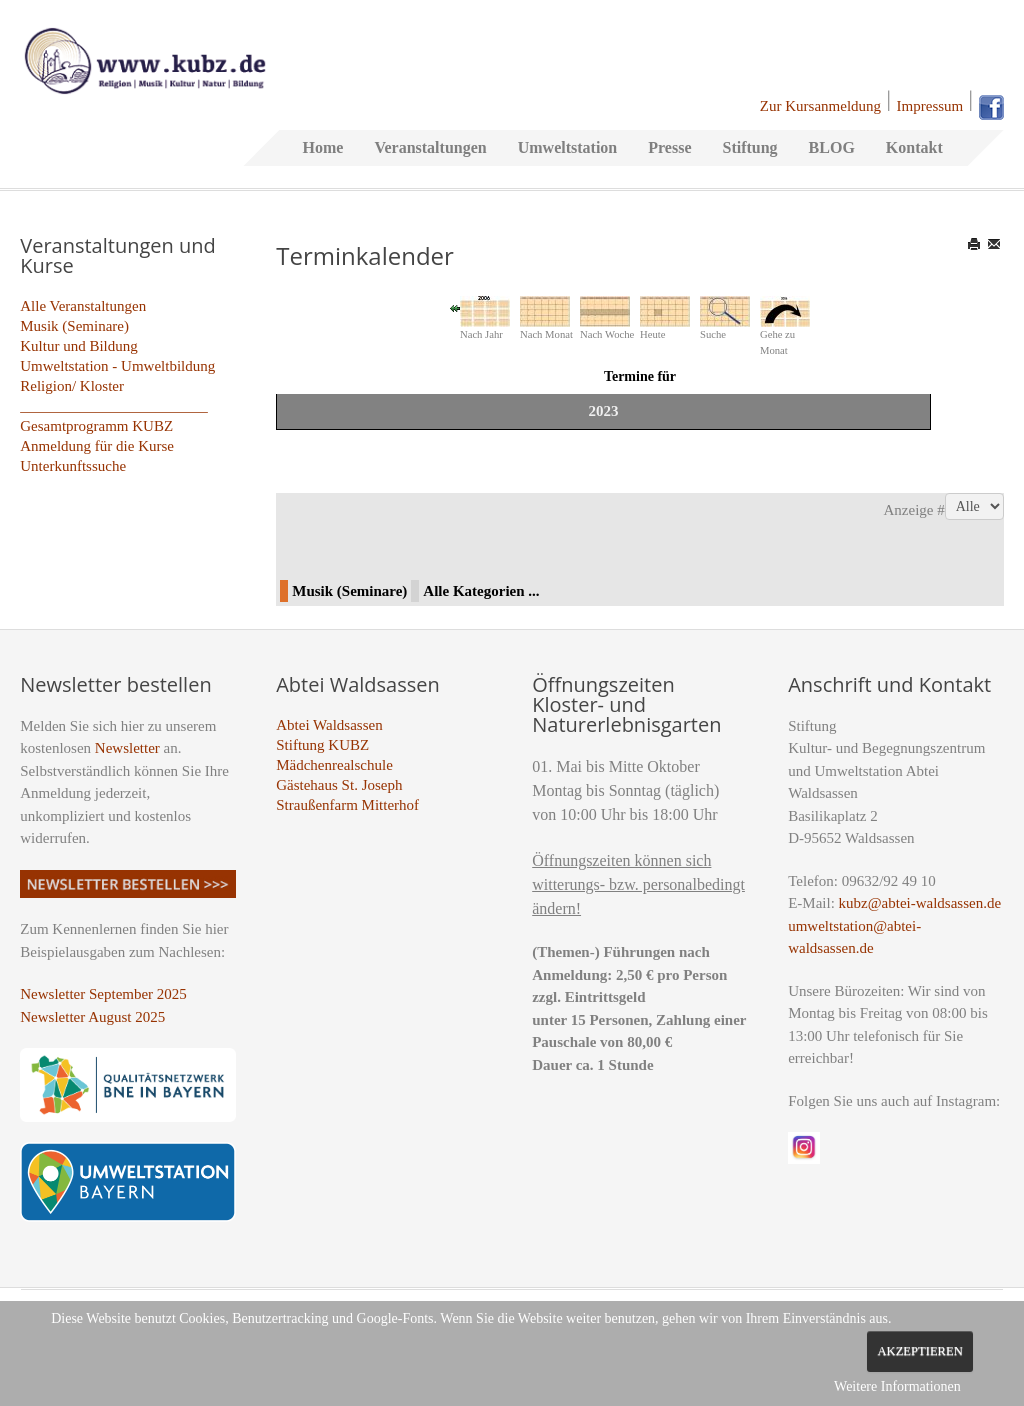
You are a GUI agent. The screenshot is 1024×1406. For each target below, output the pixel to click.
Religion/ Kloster (72, 386)
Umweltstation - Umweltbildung (117, 366)
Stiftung (749, 147)
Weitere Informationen (897, 1386)
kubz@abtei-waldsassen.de (920, 903)
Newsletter (127, 748)
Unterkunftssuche (73, 466)
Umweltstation (568, 147)
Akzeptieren (919, 1351)
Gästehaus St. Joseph (339, 785)
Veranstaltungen (430, 147)
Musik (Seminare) (74, 326)
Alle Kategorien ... (481, 591)
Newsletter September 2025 (103, 994)
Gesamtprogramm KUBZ (96, 426)
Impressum (930, 106)
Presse (669, 147)
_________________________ (114, 406)
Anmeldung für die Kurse (97, 446)
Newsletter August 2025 (92, 1017)
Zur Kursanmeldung (820, 106)
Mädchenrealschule (334, 765)
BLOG (832, 147)
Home (323, 147)
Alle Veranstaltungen (83, 306)
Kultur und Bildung (79, 346)
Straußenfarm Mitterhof (347, 805)
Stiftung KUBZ (322, 745)
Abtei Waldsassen (329, 725)
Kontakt (914, 147)
